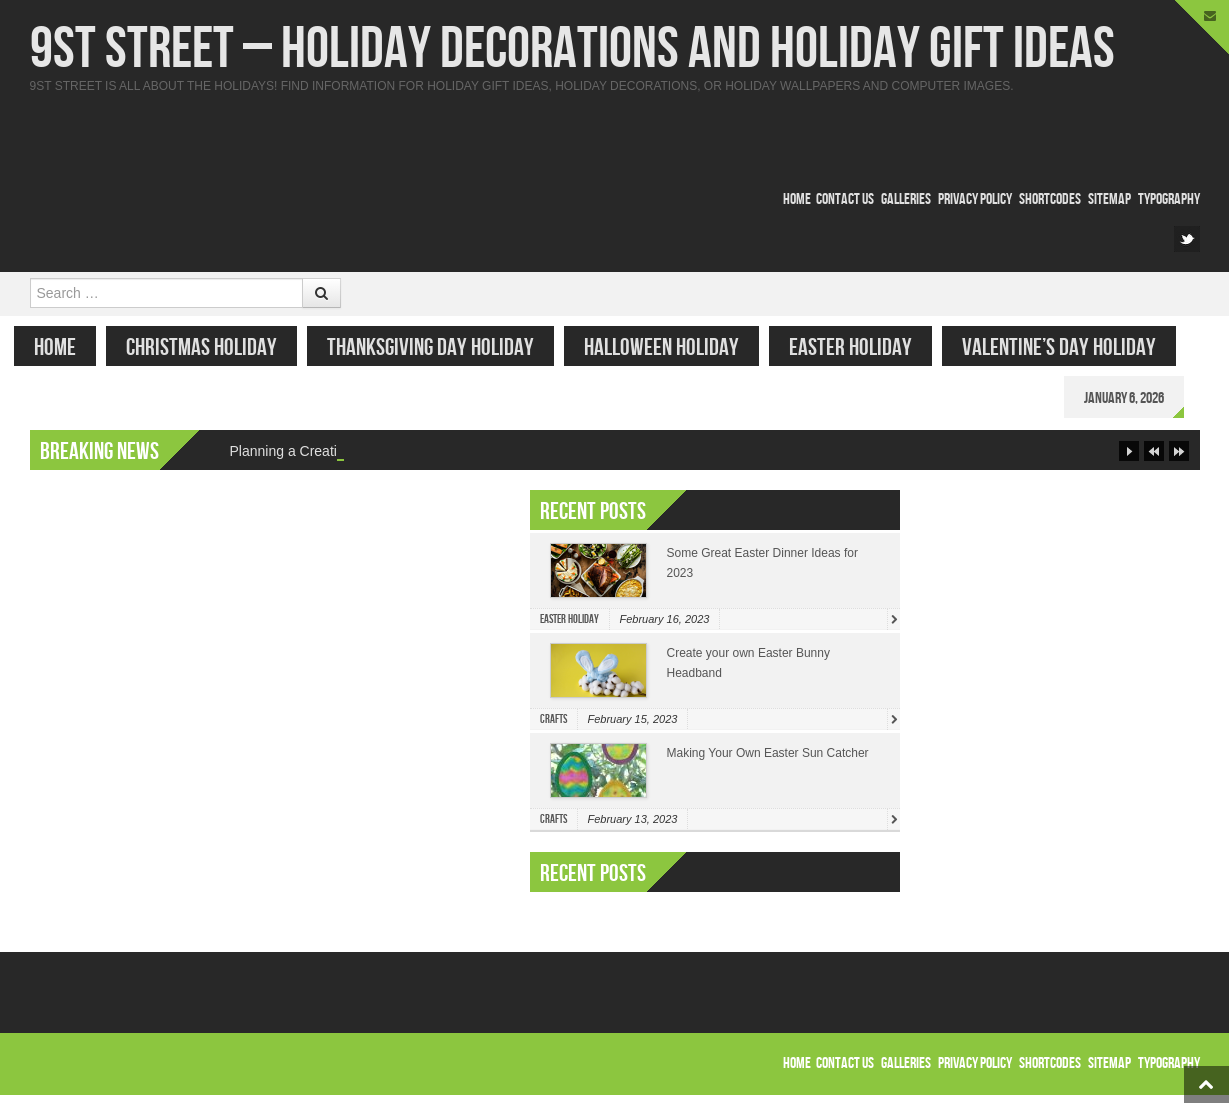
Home (797, 199)
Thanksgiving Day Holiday (446, 347)
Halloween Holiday (677, 347)
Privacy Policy (975, 199)
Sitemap (1109, 199)
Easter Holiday (866, 347)
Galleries (906, 199)
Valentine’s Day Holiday (1075, 347)
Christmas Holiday (217, 347)
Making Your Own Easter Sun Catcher (768, 761)
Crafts (553, 727)
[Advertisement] (424, 137)
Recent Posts (593, 881)
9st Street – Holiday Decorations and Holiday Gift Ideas (572, 49)
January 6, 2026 (1140, 398)
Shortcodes (1050, 199)
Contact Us (845, 199)
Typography (1169, 199)
